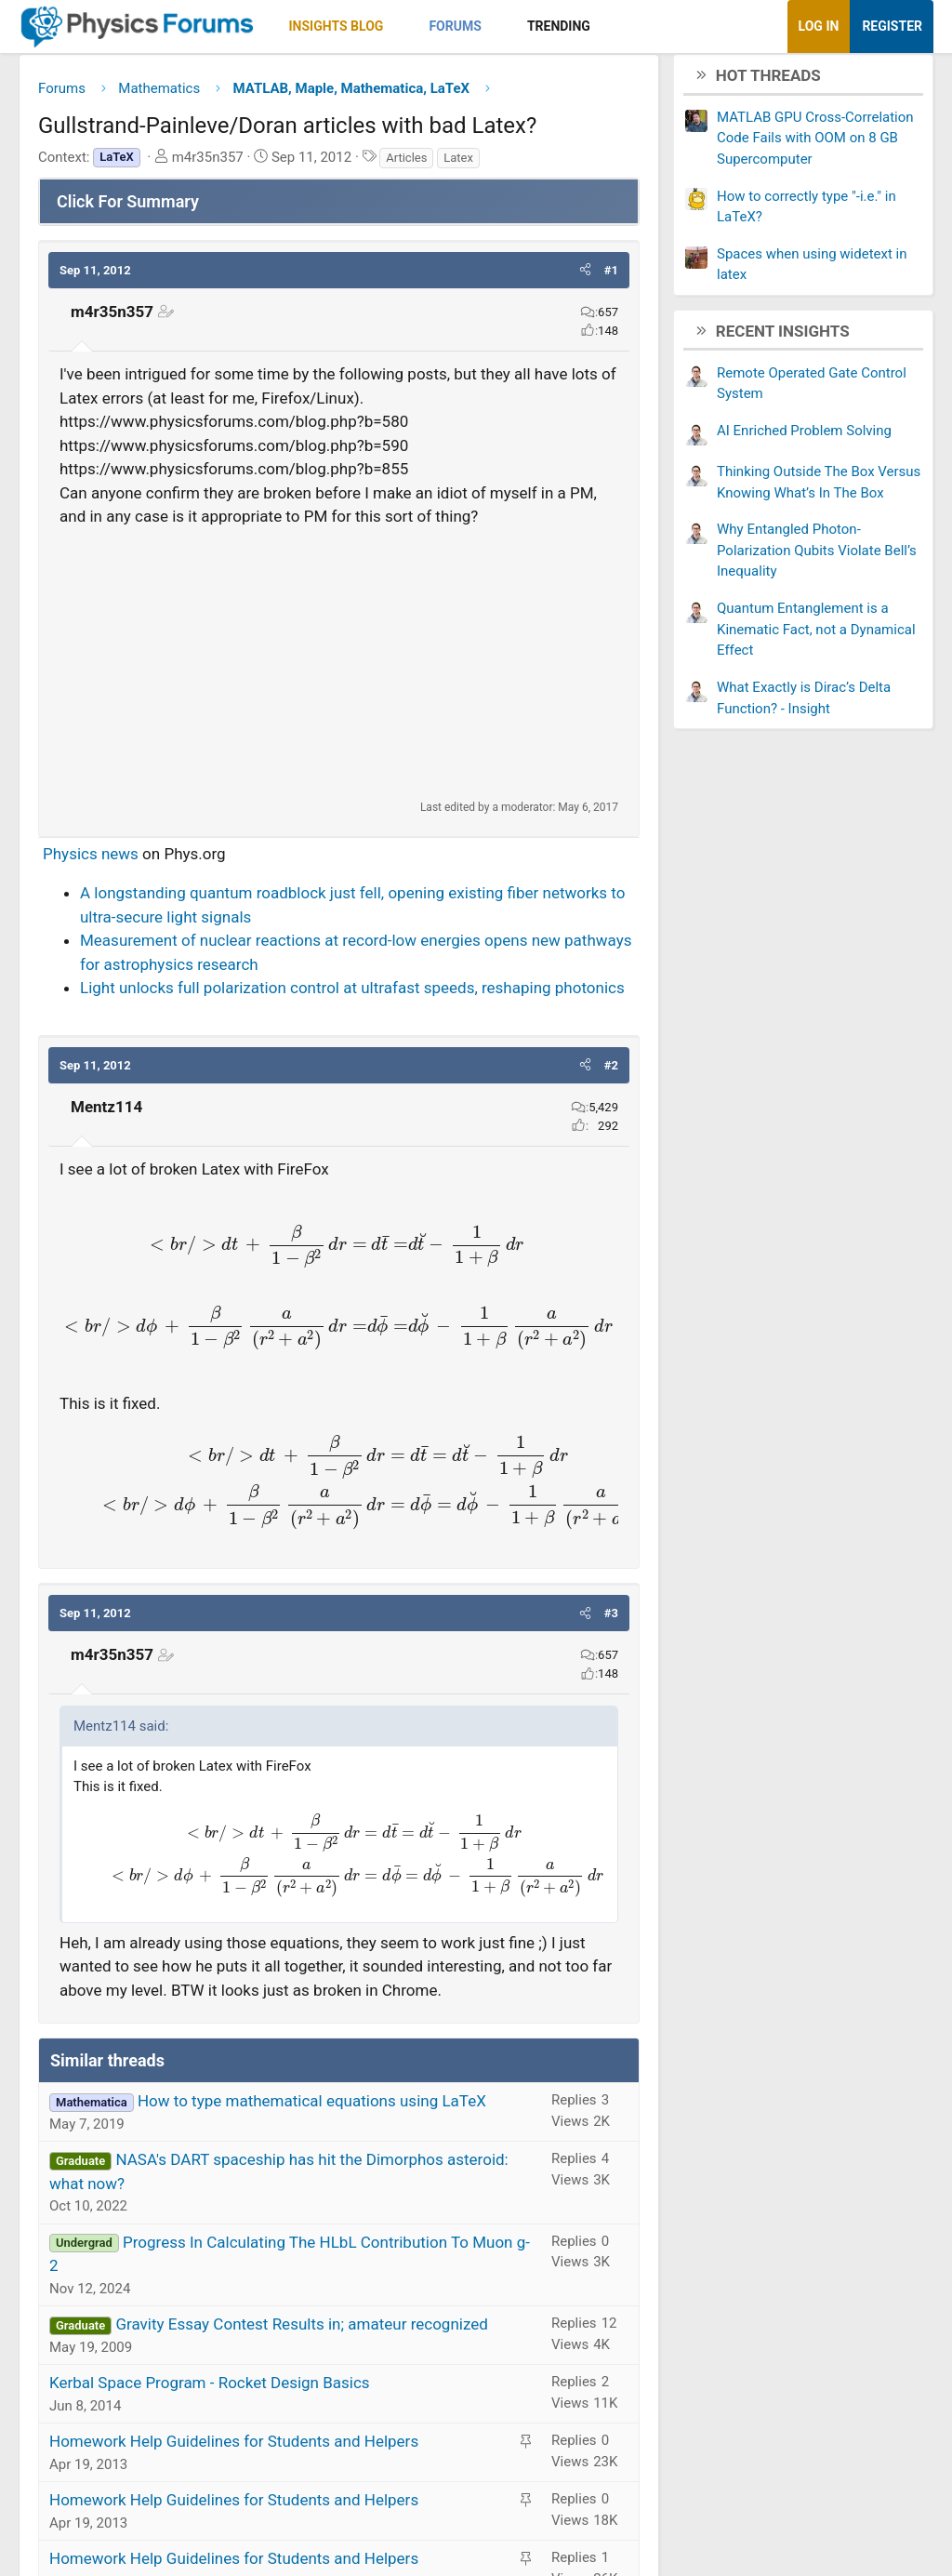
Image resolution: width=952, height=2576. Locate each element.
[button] (399, 26)
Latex (458, 164)
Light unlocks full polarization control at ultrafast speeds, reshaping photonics (352, 995)
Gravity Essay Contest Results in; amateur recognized (301, 2331)
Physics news (91, 860)
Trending (558, 26)
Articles (406, 164)
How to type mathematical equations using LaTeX (312, 2108)
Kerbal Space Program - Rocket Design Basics (209, 2390)
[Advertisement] (339, 669)
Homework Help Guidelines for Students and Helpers (233, 2448)
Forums (455, 26)
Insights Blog (336, 26)
